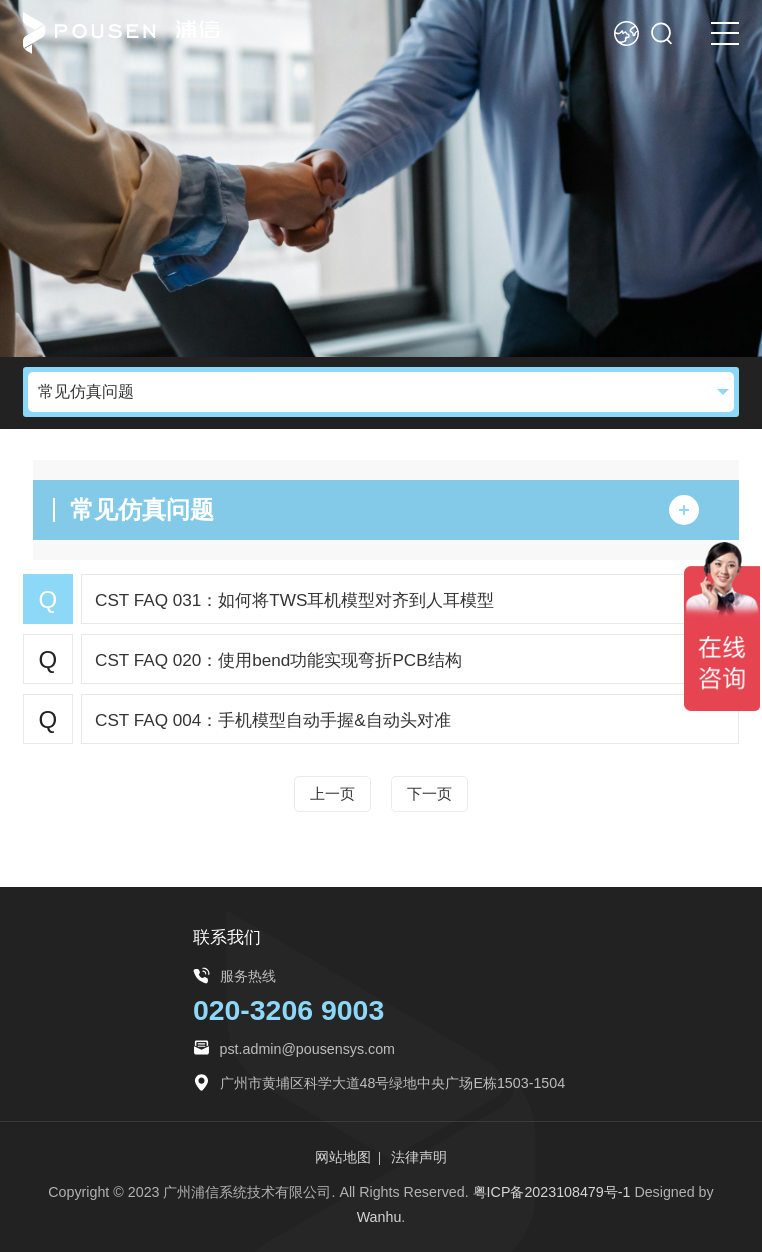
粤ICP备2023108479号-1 (552, 1192)
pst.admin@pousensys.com (307, 1049)
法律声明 (419, 1157)
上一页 (332, 793)
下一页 (429, 793)
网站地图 (343, 1157)
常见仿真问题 (86, 391)
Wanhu (379, 1217)
